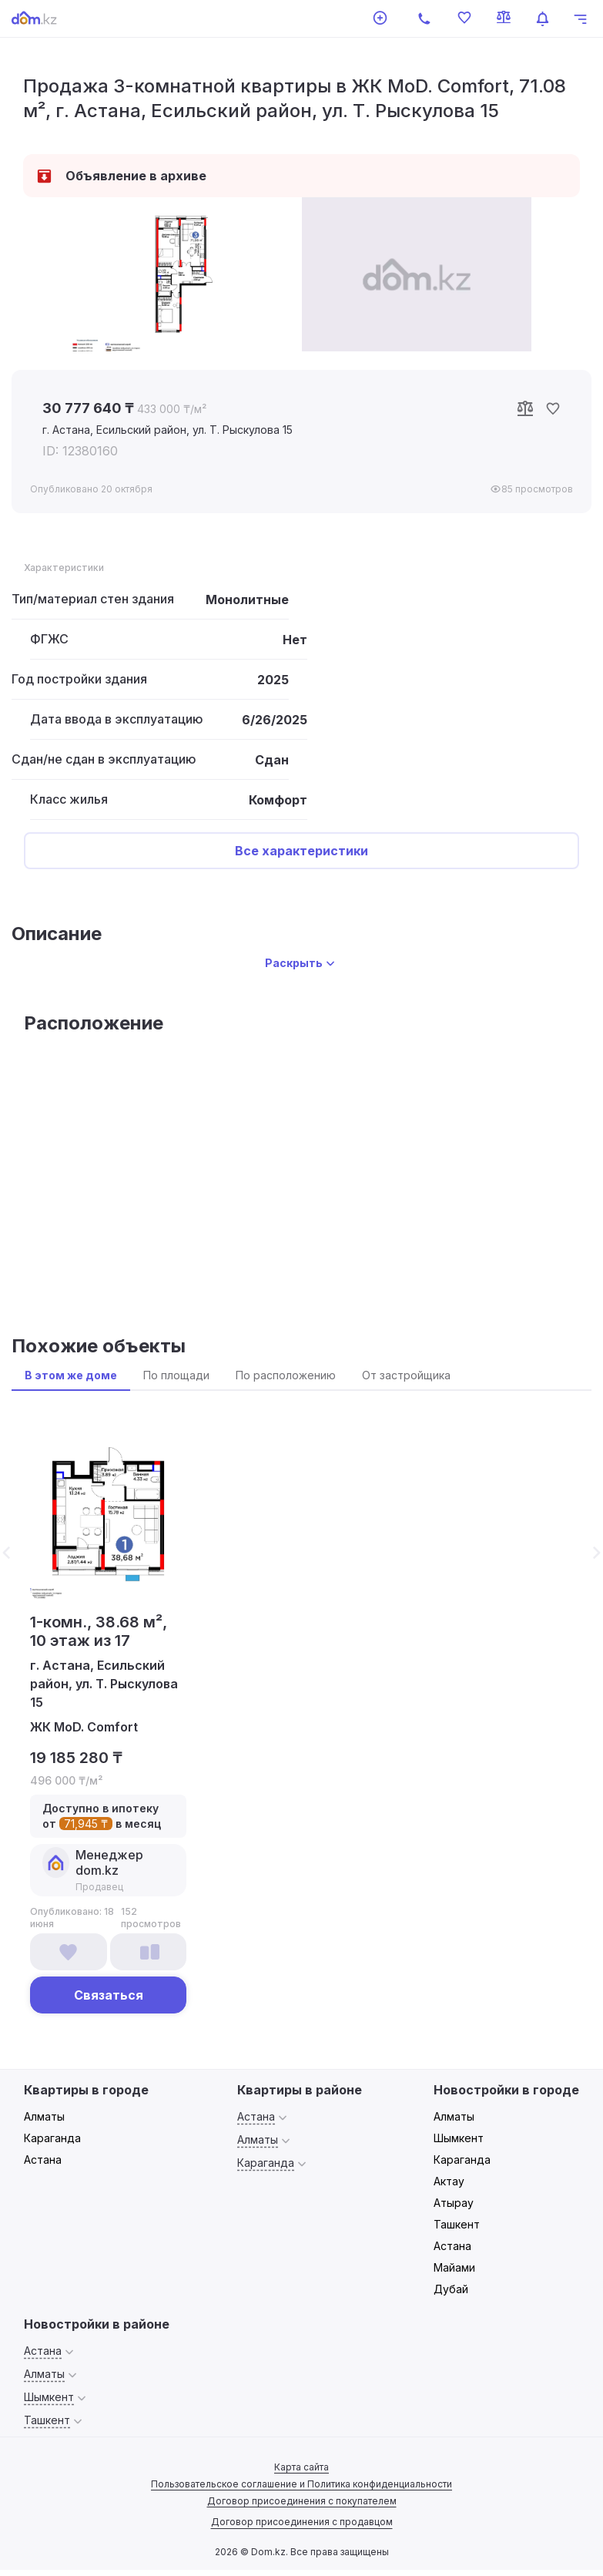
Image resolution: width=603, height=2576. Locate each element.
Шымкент (459, 2137)
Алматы (44, 2116)
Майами (454, 2267)
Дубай (451, 2289)
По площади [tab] (176, 1375)
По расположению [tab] (286, 1375)
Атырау (454, 2202)
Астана (43, 2159)
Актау (449, 2181)
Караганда (52, 2137)
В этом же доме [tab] (71, 1375)
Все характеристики (301, 850)
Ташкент (457, 2224)
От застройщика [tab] (406, 1375)
